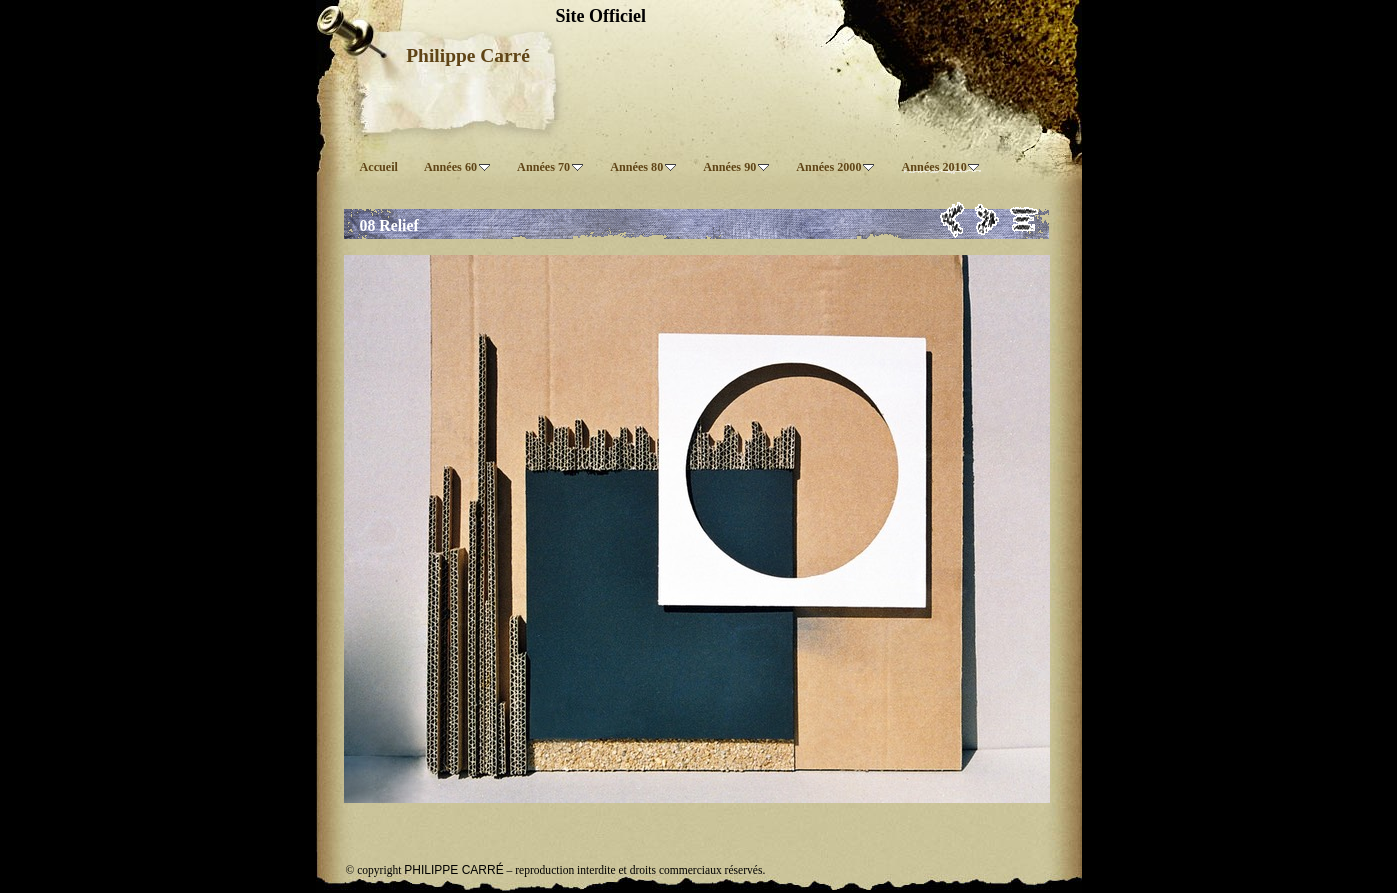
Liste (1024, 219)
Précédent (952, 219)
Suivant (987, 219)
